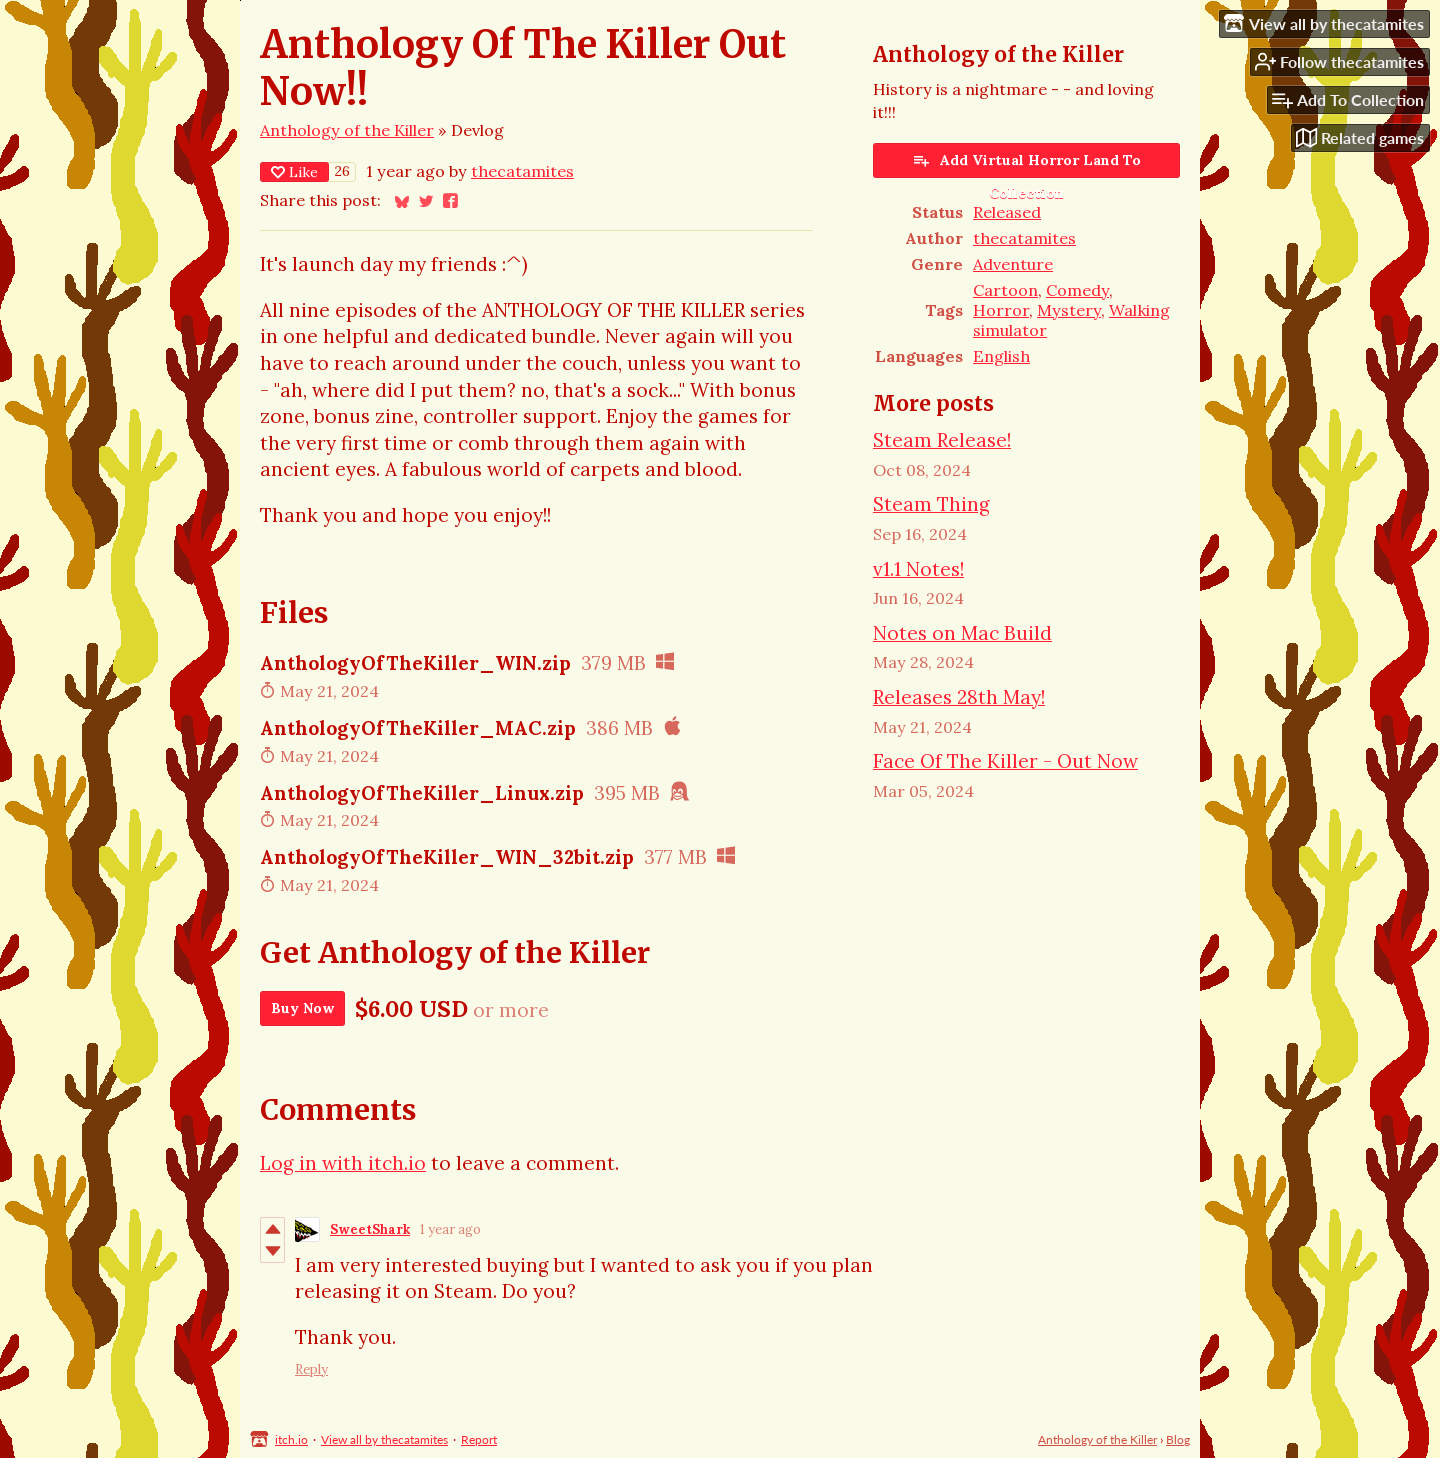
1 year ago (450, 1229)
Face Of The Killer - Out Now (1005, 761)
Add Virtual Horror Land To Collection (1026, 164)
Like (294, 172)
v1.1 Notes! (918, 569)
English (1001, 356)
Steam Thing (931, 504)
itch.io (291, 1439)
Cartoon (1005, 290)
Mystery (1069, 310)
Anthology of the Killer (347, 130)
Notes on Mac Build (962, 633)
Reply (311, 1369)
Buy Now (302, 1008)
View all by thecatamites (384, 1439)
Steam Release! (942, 440)
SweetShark (370, 1229)
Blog (1178, 1439)
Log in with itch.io (343, 1163)
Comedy (1077, 290)
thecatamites (522, 171)
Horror (1001, 310)
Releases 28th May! (959, 697)
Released (1007, 212)
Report (479, 1439)
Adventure (1013, 264)
